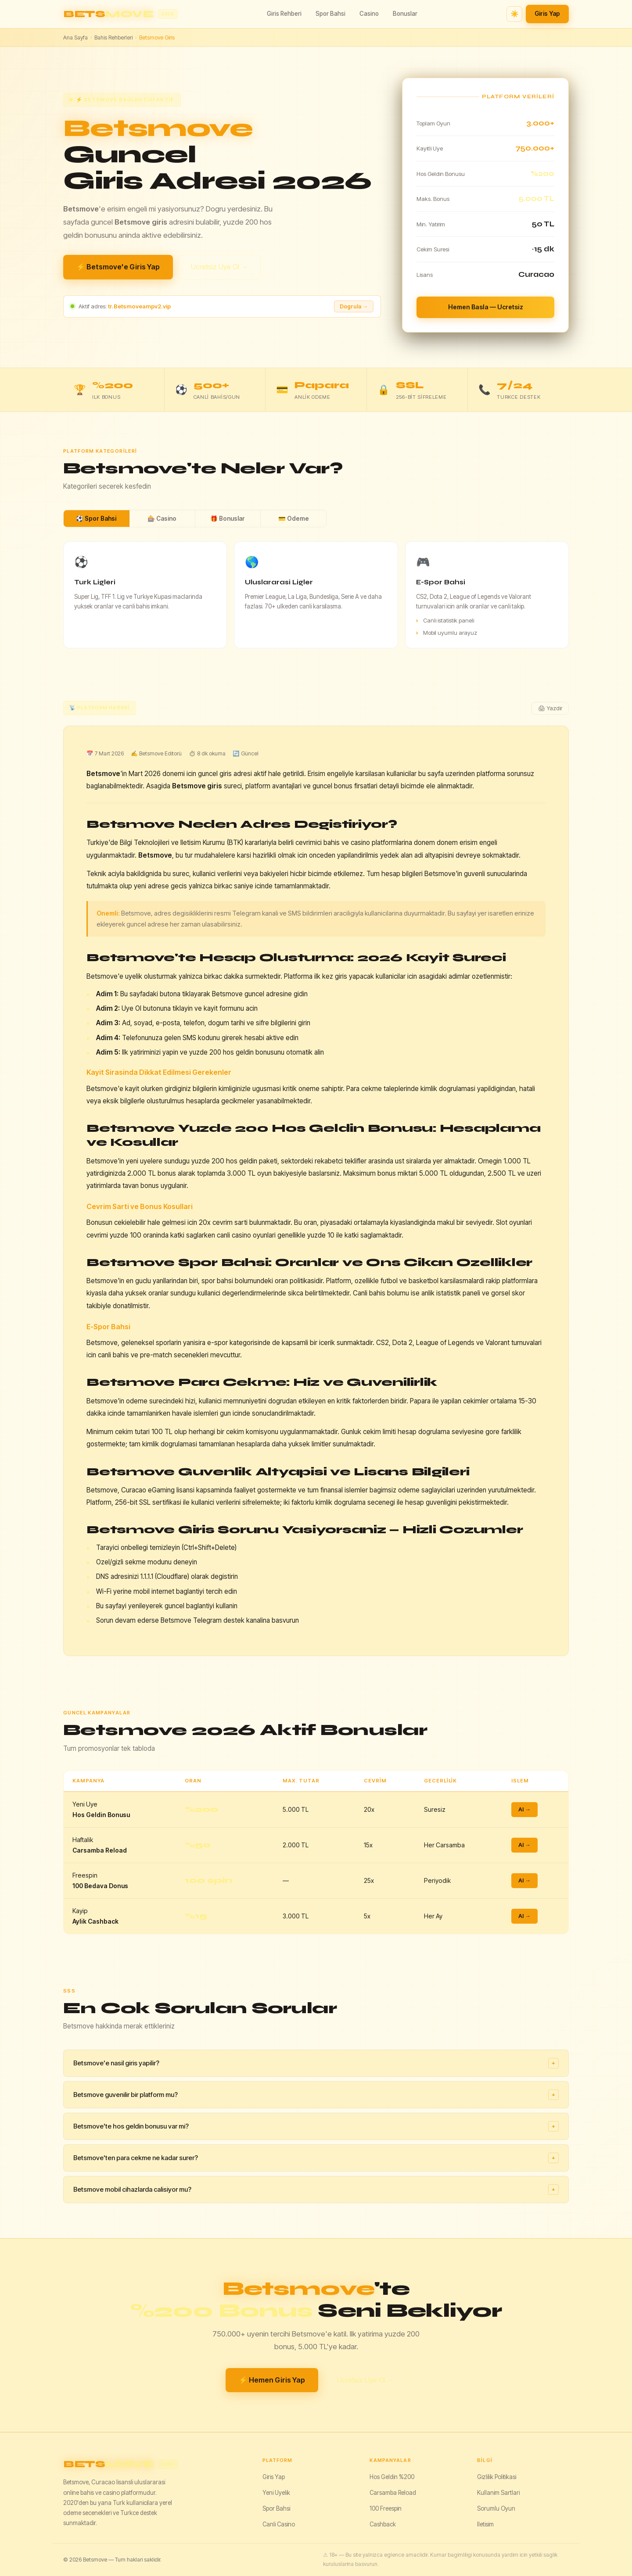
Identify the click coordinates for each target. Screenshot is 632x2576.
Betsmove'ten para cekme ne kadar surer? (316, 2158)
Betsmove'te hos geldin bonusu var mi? (316, 2126)
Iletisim (485, 2524)
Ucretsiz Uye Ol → (219, 266)
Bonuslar (405, 13)
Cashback (383, 2524)
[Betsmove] (155, 2464)
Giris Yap (547, 13)
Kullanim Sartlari (498, 2492)
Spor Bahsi (330, 13)
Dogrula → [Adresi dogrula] (354, 306)
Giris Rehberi (284, 13)
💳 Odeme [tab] (293, 518)
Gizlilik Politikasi (496, 2476)
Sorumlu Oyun (496, 2508)
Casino (369, 13)
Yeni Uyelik (276, 2492)
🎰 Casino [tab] (161, 518)
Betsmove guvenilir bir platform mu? (316, 2094)
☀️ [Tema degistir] (514, 14)
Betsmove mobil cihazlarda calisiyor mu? (316, 2189)
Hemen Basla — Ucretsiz (485, 307)
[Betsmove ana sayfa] (120, 14)
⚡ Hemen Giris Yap (272, 2380)
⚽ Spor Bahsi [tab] (96, 518)
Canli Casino (278, 2524)
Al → (524, 1809)
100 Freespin (386, 2508)
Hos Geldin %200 (392, 2476)
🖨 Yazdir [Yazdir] (550, 708)
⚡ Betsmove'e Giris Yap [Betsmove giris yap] (118, 266)
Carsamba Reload (393, 2492)
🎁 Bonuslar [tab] (227, 518)
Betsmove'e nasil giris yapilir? (316, 2063)
